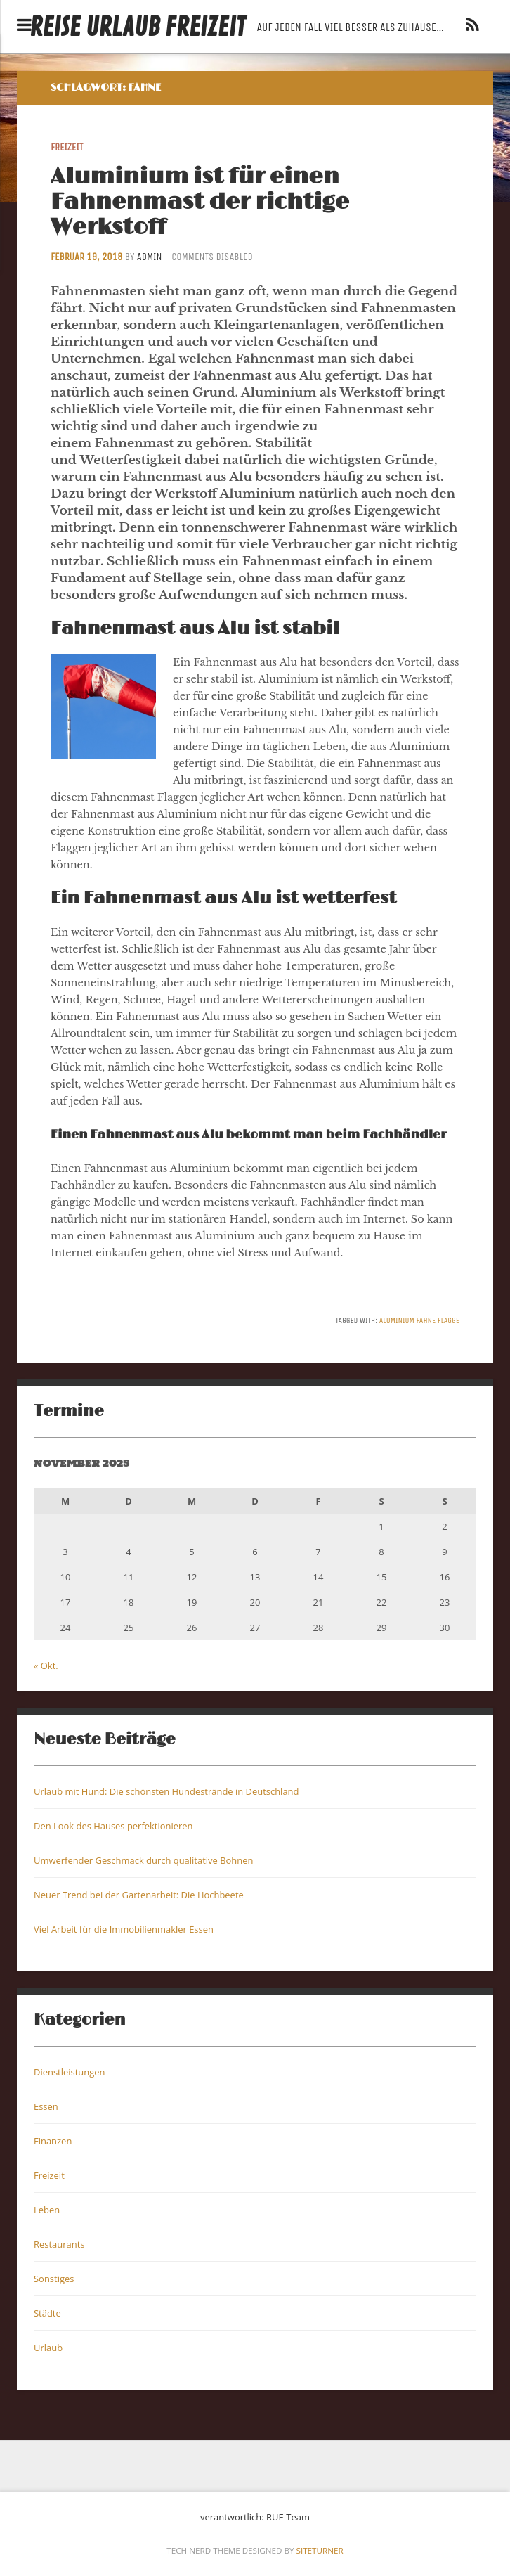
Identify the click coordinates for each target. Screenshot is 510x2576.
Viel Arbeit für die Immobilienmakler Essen (124, 1929)
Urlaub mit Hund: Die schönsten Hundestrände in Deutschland (166, 1791)
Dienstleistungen (69, 2072)
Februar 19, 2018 (86, 257)
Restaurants (59, 2244)
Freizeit (67, 147)
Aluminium (396, 1320)
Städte (47, 2313)
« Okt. (46, 1665)
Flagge (448, 1320)
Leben (47, 2209)
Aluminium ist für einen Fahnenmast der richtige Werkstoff (200, 202)
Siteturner (320, 2550)
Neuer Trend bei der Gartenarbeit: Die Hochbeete (139, 1894)
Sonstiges (54, 2278)
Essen (46, 2106)
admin (149, 257)
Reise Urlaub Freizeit (137, 28)
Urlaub (48, 2347)
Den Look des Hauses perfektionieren (113, 1826)
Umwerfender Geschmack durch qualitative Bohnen (143, 1860)
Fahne (426, 1320)
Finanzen (53, 2140)
